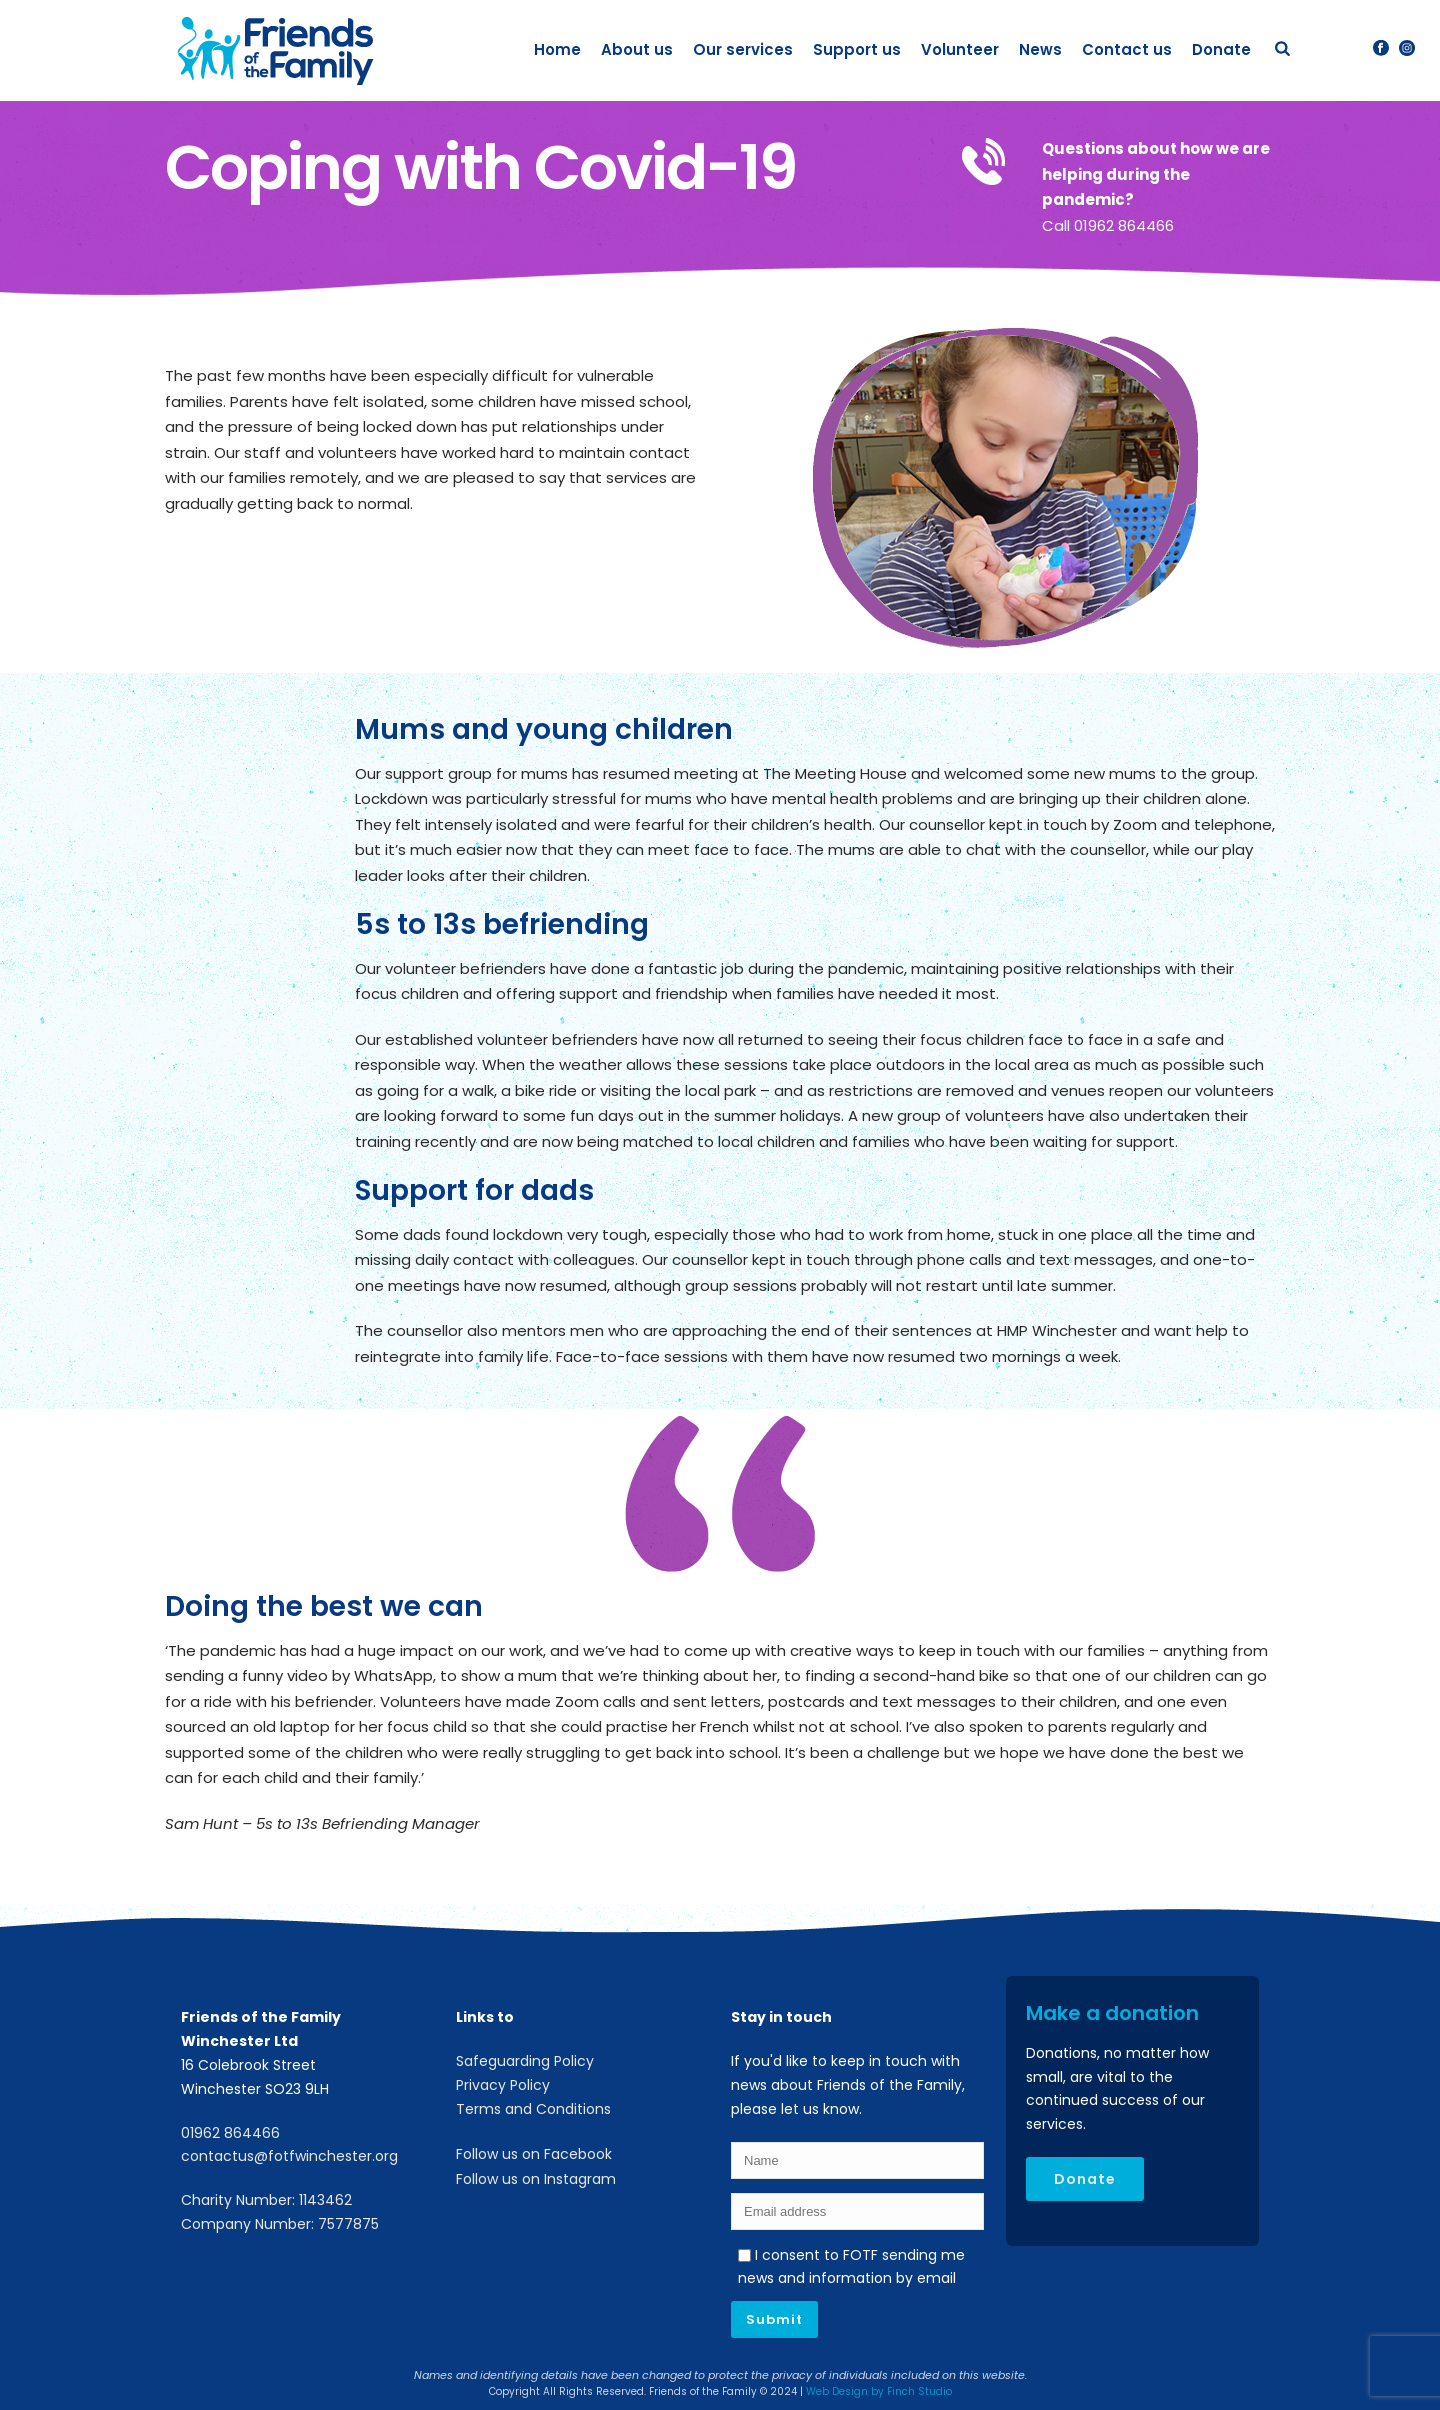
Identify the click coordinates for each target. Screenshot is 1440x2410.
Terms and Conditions (533, 2109)
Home (557, 49)
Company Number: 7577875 (280, 2224)
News (1040, 49)
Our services (743, 49)
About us (637, 49)
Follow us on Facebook (534, 2154)
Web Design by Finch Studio (879, 2391)
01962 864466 (230, 2133)
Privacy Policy (503, 2085)
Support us (857, 49)
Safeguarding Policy (525, 2061)
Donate (1221, 49)
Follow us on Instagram (536, 2179)
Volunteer (960, 49)
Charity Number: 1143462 (266, 2200)
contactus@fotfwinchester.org (289, 2156)
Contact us (1127, 49)
